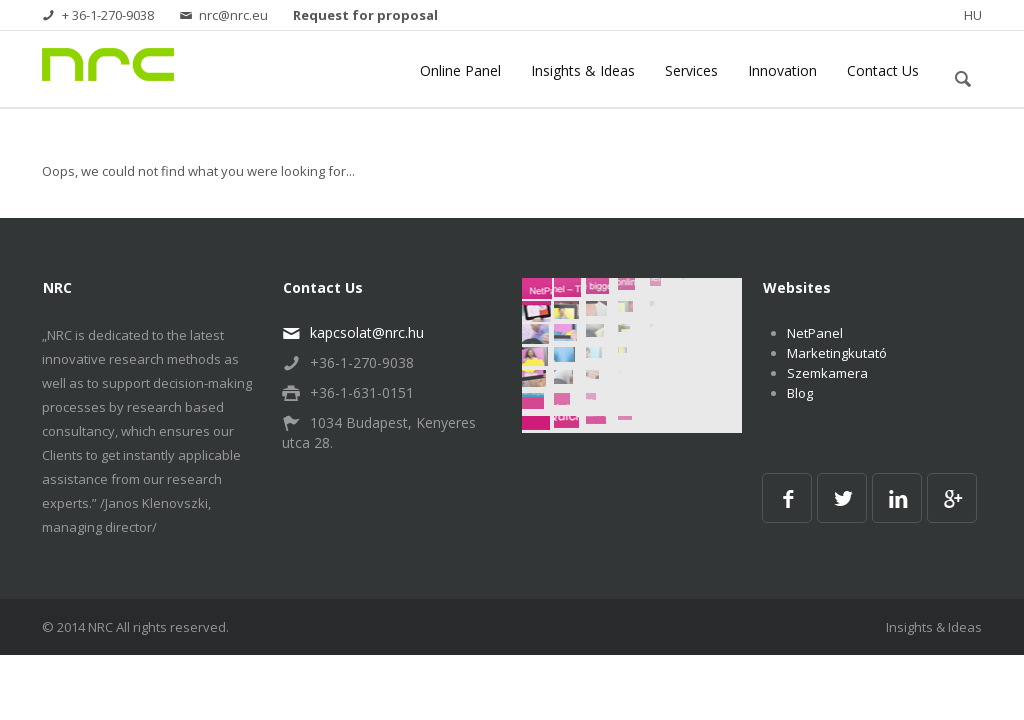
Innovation (782, 71)
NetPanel (815, 335)
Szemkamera (827, 375)
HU (973, 15)
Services (691, 71)
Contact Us (883, 71)
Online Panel (460, 71)
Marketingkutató (837, 355)
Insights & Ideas (583, 71)
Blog (800, 395)
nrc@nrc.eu (223, 15)
